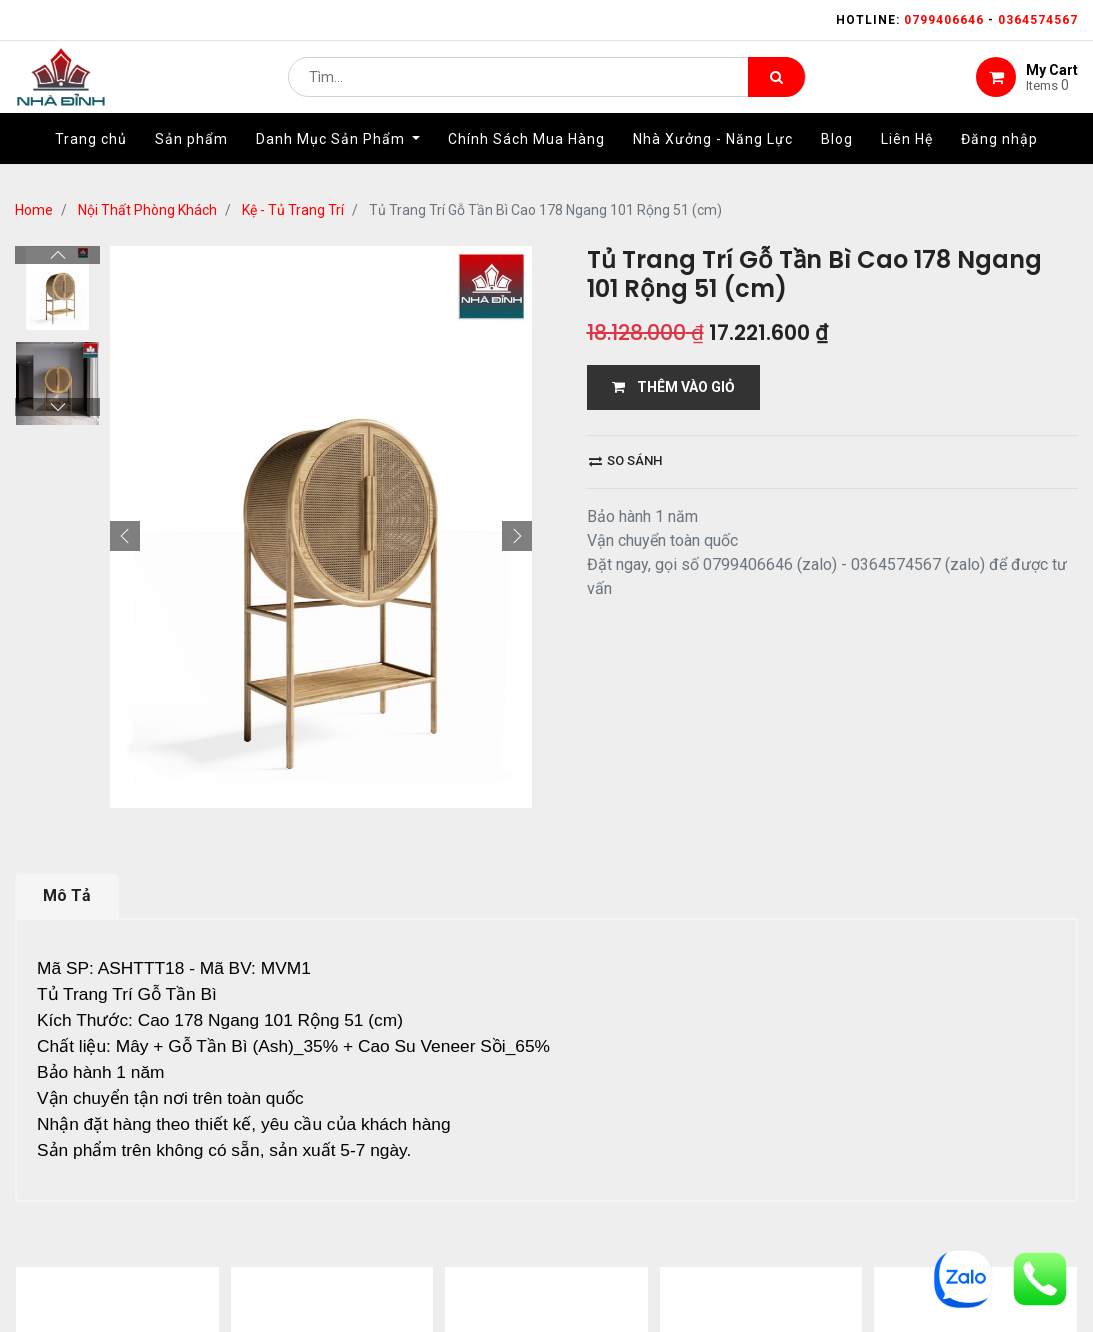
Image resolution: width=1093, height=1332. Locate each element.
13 (247, 1076)
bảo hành (739, 1169)
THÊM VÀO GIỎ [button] (673, 387)
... (215, 1076)
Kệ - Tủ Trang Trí (293, 210)
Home (34, 210)
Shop (428, 1169)
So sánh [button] (625, 460)
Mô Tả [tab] (67, 686)
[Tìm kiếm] (776, 86)
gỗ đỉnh (838, 1169)
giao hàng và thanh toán (575, 1169)
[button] (125, 246)
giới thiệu (338, 1169)
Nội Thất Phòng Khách (147, 210)
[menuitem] (91, 157)
